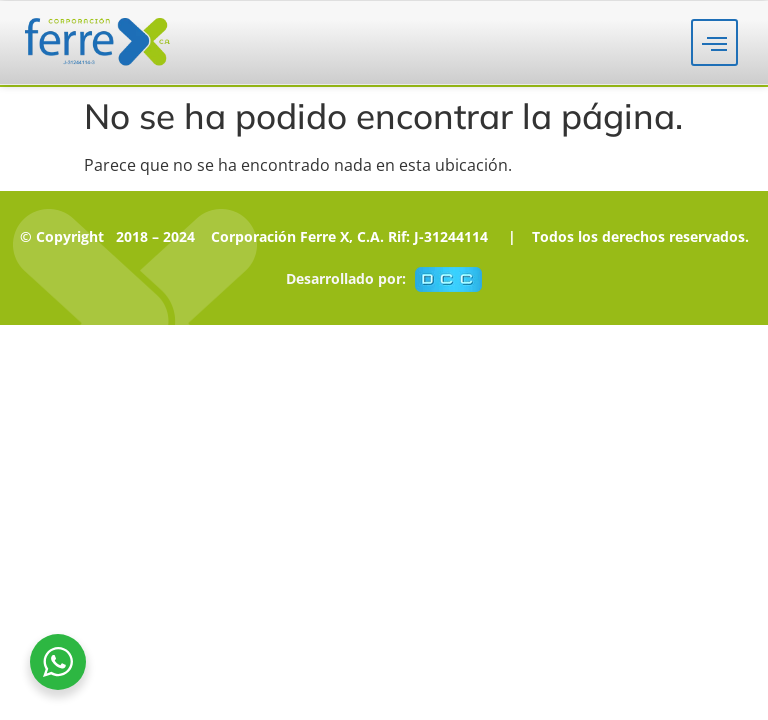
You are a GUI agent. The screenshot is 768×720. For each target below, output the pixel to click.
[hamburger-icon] (714, 42)
